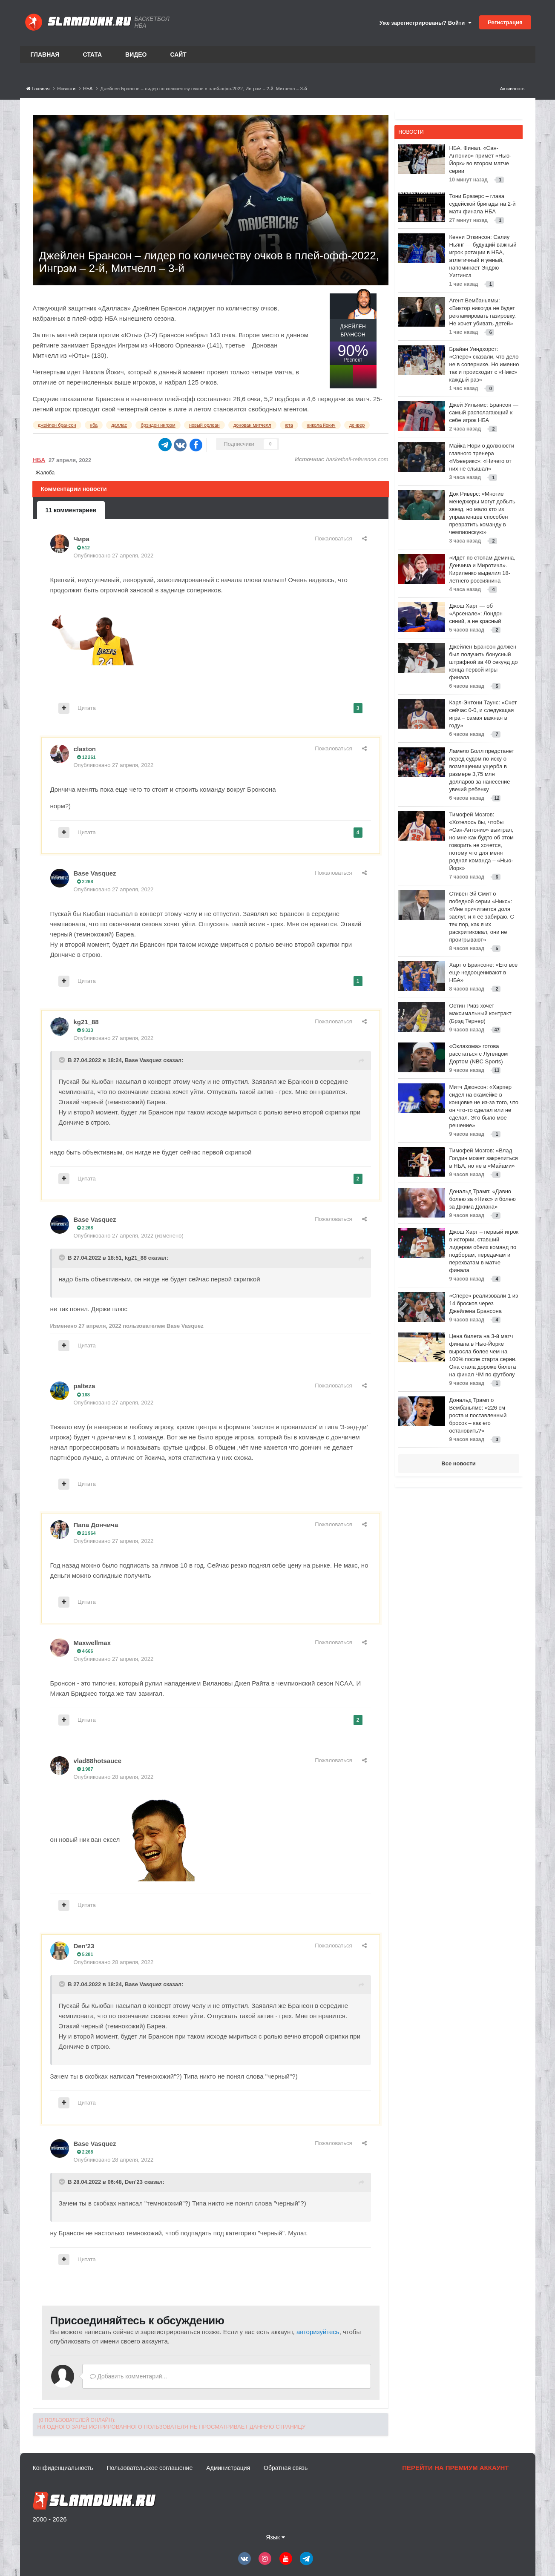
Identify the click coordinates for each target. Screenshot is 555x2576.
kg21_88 (86, 1021)
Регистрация (505, 22)
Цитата (87, 708)
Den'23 (84, 1946)
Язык (275, 2537)
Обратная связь (286, 2467)
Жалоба (45, 473)
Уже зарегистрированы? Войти (426, 23)
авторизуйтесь (317, 2331)
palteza (84, 1386)
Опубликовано (114, 555)
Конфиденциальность (63, 2467)
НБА (39, 460)
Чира (81, 539)
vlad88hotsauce (98, 1760)
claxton (85, 748)
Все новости (458, 1463)
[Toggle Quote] (62, 1060)
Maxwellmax (92, 1642)
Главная (45, 54)
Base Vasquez (95, 873)
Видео (136, 54)
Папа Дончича (96, 1524)
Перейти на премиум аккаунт (455, 2467)
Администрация (228, 2467)
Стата (92, 54)
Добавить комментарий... (128, 2376)
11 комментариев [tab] (71, 510)
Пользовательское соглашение (150, 2467)
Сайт (178, 54)
